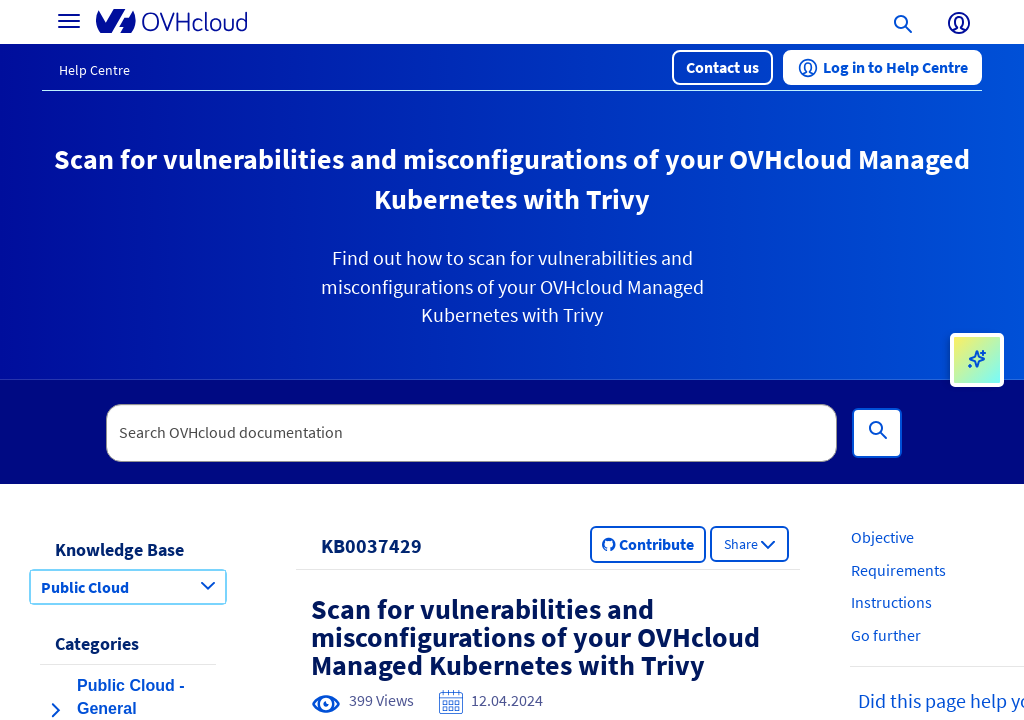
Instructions (891, 602)
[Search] (877, 433)
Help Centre (94, 70)
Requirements (898, 570)
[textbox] (472, 433)
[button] (722, 67)
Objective (882, 537)
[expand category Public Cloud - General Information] (55, 710)
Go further (886, 635)
